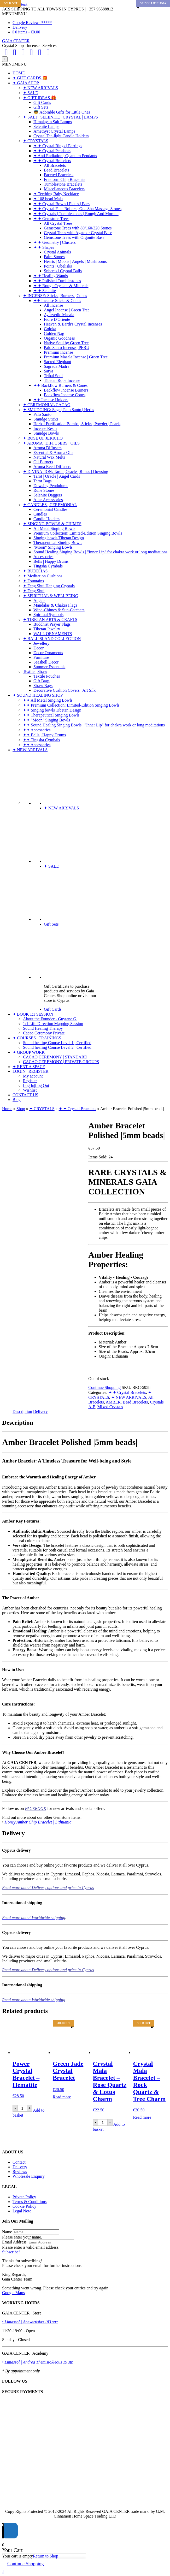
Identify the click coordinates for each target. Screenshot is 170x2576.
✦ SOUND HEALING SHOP (38, 695)
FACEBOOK (35, 1808)
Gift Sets (40, 107)
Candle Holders (46, 519)
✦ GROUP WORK (29, 1052)
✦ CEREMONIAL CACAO (46, 404)
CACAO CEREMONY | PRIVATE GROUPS (61, 1061)
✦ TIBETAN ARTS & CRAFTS (50, 619)
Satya (48, 371)
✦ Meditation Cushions (42, 576)
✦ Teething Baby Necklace (56, 194)
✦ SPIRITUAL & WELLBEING (50, 596)
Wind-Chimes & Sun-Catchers (59, 610)
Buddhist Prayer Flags (52, 624)
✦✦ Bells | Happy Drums (44, 735)
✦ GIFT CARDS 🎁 (30, 78)
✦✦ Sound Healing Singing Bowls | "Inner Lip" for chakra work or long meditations (94, 725)
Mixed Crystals (110, 1407)
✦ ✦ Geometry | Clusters (54, 242)
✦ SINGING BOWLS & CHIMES (52, 524)
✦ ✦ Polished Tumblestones (57, 281)
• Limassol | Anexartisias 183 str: (30, 2322)
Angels (39, 600)
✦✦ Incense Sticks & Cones (57, 300)
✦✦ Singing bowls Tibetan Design (52, 710)
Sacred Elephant (57, 361)
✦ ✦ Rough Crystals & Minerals (60, 285)
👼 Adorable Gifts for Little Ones (61, 112)
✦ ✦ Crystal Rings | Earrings (57, 146)
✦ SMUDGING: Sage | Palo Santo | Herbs (58, 409)
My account (33, 1076)
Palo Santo (42, 414)
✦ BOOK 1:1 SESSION (33, 1014)
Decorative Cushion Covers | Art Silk (64, 690)
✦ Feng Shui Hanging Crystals (49, 586)
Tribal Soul (53, 376)
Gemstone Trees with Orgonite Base (74, 237)
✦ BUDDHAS (35, 571)
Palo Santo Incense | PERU (66, 347)
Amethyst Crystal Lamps (54, 131)
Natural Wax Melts (49, 457)
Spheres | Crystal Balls (63, 271)
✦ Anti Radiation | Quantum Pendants (65, 155)
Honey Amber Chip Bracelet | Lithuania (38, 1822)
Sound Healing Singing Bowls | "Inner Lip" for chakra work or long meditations (100, 552)
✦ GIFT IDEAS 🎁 (39, 98)
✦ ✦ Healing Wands (50, 276)
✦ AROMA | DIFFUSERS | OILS (51, 443)
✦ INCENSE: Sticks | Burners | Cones (55, 295)
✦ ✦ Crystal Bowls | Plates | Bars (61, 204)
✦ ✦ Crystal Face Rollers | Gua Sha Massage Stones (77, 208)
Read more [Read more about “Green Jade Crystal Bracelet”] (62, 2097)
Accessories (43, 556)
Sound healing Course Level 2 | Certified (57, 1047)
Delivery (20, 27)
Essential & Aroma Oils (53, 452)
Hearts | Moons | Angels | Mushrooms (75, 261)
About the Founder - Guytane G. (50, 1019)
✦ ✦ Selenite (44, 290)
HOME (19, 73)
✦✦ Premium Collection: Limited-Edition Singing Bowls (71, 705)
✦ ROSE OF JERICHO (43, 438)
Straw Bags (42, 685)
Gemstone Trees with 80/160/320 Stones (78, 228)
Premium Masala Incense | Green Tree (76, 357)
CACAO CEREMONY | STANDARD (55, 1057)
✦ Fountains (33, 581)
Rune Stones (43, 490)
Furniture (41, 657)
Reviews (20, 2171)
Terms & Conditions (29, 2201)
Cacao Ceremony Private (44, 1033)
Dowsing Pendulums (50, 485)
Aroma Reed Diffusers (52, 466)
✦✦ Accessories (37, 730)
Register (30, 1081)
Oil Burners (43, 462)
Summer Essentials (49, 667)
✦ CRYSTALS (35, 141)
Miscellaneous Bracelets (64, 189)
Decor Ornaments (48, 652)
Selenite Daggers (47, 495)
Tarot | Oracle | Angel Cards (56, 476)
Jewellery (41, 643)
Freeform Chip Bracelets (64, 179)
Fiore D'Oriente (57, 319)
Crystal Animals (57, 252)
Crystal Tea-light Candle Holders (61, 136)
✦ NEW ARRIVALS (40, 88)
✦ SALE (30, 93)
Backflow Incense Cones (64, 395)
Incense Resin (45, 428)
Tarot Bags (42, 481)
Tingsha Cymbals (48, 566)
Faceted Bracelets (58, 175)
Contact (19, 2162)
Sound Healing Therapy (43, 1028)
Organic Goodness (59, 338)
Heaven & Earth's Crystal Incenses (73, 324)
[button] (14, 13)
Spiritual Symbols (48, 614)
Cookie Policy (24, 2206)
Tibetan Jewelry (46, 629)
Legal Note (22, 2211)
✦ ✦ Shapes (43, 247)
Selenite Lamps (46, 126)
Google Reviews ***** (32, 22)
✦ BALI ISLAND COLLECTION (52, 638)
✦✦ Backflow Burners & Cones (60, 385)
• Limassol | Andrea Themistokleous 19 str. (37, 2362)
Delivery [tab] (40, 1411)
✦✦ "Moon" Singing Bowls (46, 720)
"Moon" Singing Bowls (53, 547)
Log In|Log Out (36, 1085)
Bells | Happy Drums (50, 561)
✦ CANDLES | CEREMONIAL (50, 504)
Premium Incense (58, 352)
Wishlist (30, 1090)
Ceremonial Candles (50, 509)
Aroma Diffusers (47, 448)
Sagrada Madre (56, 366)
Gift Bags (41, 681)
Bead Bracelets (56, 170)
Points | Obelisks (58, 266)
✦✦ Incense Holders (50, 400)
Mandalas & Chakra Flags (55, 605)
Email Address (14, 2242)
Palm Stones (54, 256)
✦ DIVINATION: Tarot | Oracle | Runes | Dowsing (65, 471)
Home (7, 1108)
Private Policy (24, 2197)
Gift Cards (42, 102)
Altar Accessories (48, 500)
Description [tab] (22, 1411)
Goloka (50, 329)
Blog (17, 1099)
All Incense (53, 305)
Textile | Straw (35, 671)
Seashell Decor (45, 662)
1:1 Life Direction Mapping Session (53, 1023)
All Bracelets (55, 165)
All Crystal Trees (58, 223)
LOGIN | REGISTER (30, 1071)
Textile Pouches (46, 676)
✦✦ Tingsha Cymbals (41, 740)
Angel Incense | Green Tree (67, 310)
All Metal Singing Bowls (54, 528)
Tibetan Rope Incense (62, 380)
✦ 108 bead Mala (48, 199)
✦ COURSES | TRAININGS (37, 1038)
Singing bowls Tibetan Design (58, 538)
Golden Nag (54, 333)
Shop (20, 1108)
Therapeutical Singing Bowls (57, 542)
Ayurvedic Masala (59, 314)
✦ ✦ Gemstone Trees (51, 218)
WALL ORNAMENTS (52, 633)
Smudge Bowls (46, 433)
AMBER (113, 1402)
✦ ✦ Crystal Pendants (52, 151)
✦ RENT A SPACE (29, 1066)
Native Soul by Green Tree (66, 343)
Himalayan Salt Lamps (52, 122)
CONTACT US (25, 1095)
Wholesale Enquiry (29, 2176)
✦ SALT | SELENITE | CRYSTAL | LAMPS (60, 117)
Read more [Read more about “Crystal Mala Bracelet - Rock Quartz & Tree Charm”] (142, 2117)
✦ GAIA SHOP (26, 83)
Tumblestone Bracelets (63, 184)
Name (7, 2232)
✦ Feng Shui (33, 591)
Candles (40, 514)
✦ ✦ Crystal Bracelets (52, 160)
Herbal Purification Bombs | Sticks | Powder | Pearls (76, 424)
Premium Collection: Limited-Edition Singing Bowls (77, 533)
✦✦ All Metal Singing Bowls (48, 700)
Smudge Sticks (45, 419)
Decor (38, 648)
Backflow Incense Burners (66, 390)
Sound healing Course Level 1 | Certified (57, 1042)
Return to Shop (45, 2556)
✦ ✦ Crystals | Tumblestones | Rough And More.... (76, 213)
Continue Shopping (104, 1387)
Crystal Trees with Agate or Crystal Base (78, 232)
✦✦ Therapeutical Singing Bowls (51, 715)
